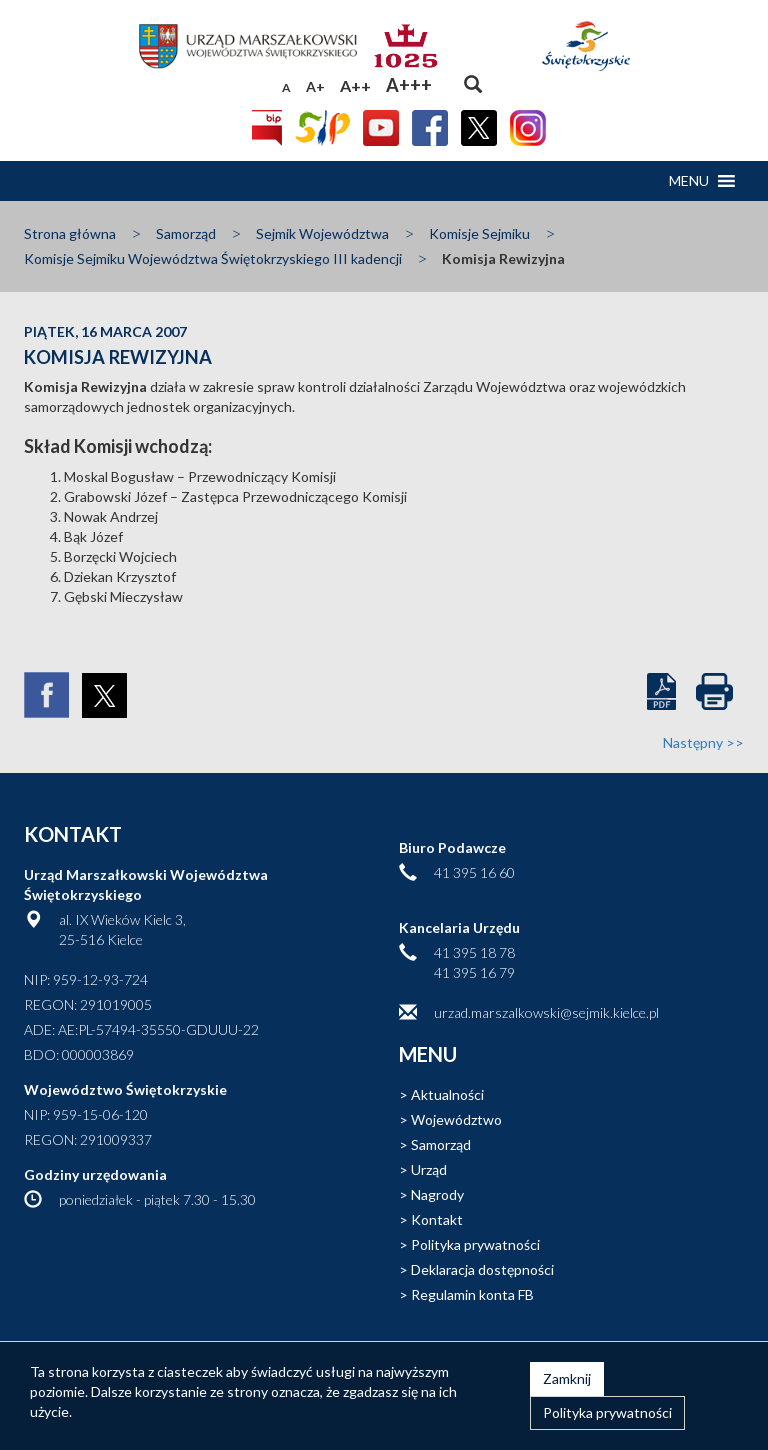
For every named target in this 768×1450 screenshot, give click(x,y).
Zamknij (567, 1378)
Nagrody (437, 1194)
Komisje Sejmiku (479, 233)
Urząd (429, 1169)
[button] (689, 181)
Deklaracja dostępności (482, 1269)
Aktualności (447, 1094)
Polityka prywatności (475, 1244)
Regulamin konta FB (472, 1294)
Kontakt (437, 1219)
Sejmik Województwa (322, 233)
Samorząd (186, 233)
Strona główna (70, 233)
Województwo (456, 1119)
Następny (703, 742)
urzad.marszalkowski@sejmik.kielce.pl (546, 1012)
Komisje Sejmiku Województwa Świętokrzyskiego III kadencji (213, 258)
